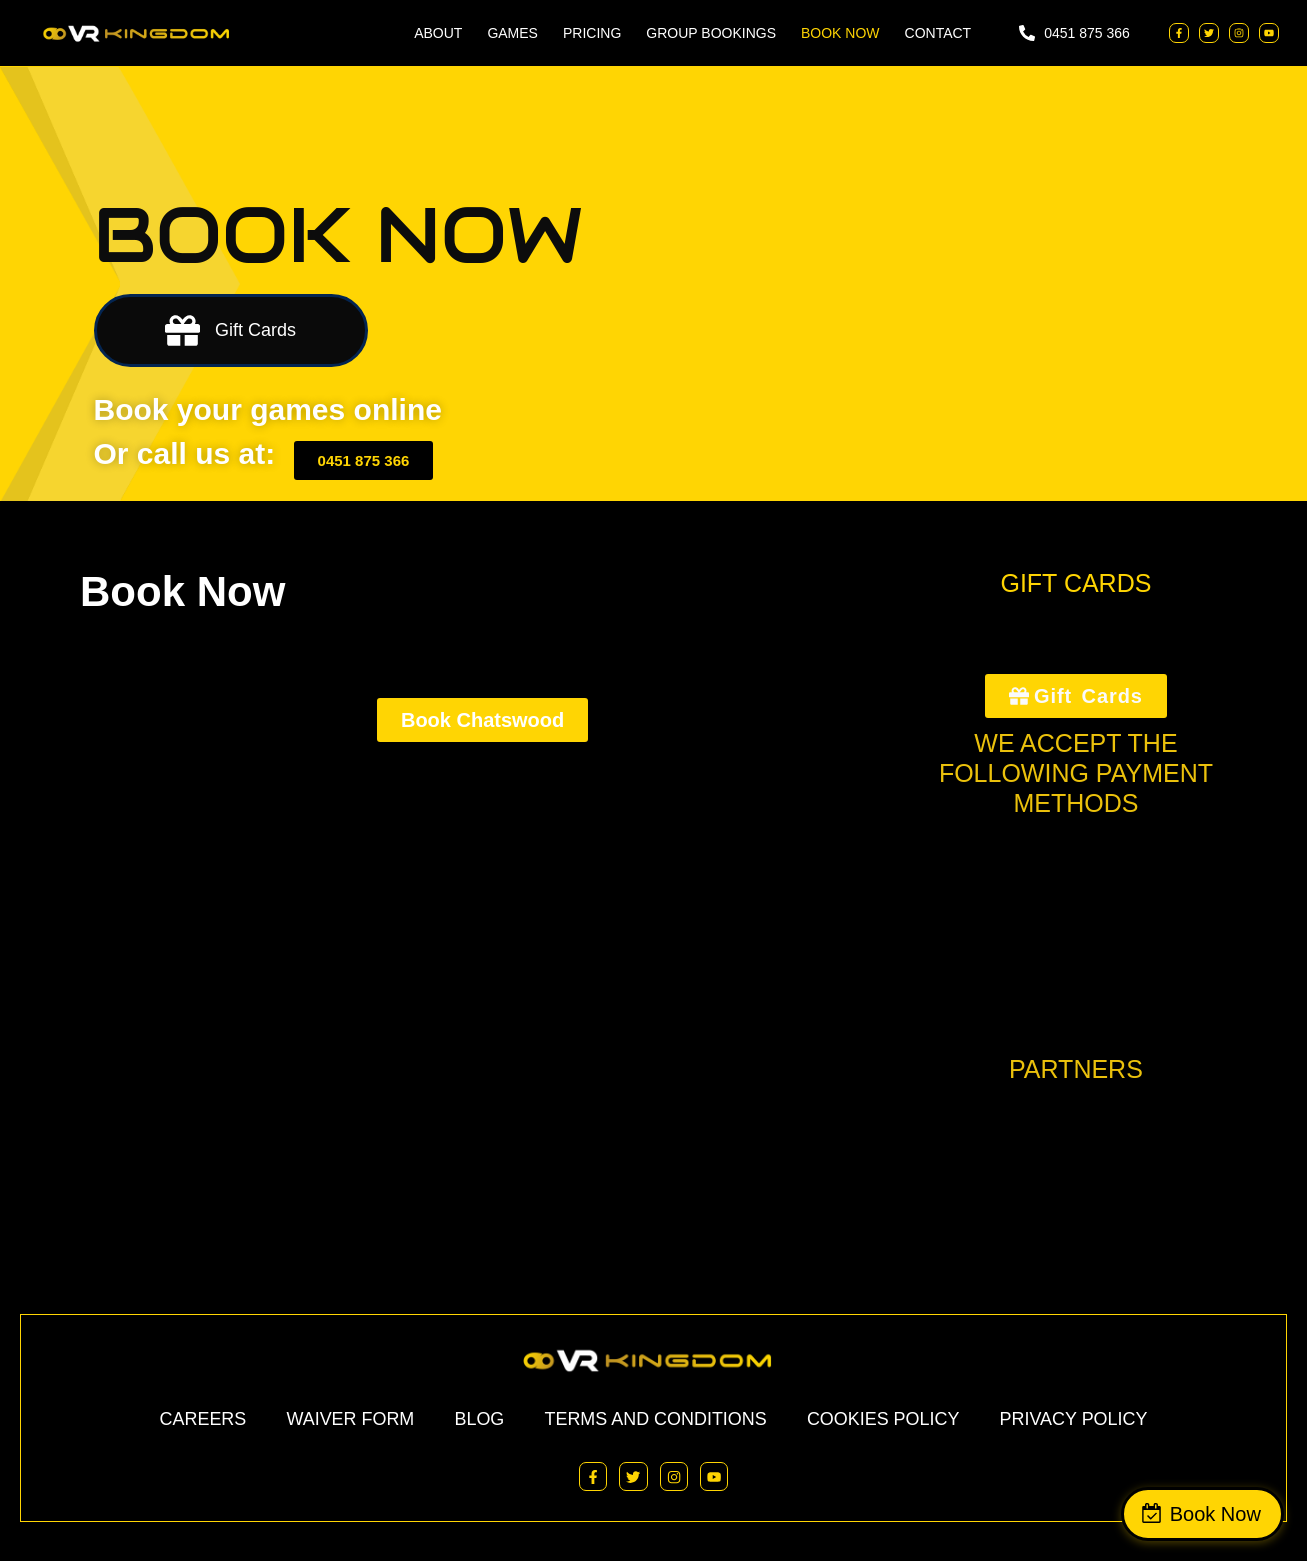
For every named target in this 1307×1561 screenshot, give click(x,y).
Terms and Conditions (655, 1419)
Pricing (592, 33)
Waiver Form (350, 1419)
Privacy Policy (1074, 1419)
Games (512, 33)
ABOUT (438, 33)
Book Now (1218, 1514)
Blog (479, 1419)
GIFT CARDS (1075, 583)
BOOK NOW (840, 33)
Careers (202, 1419)
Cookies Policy (883, 1419)
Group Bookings (711, 33)
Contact (938, 33)
